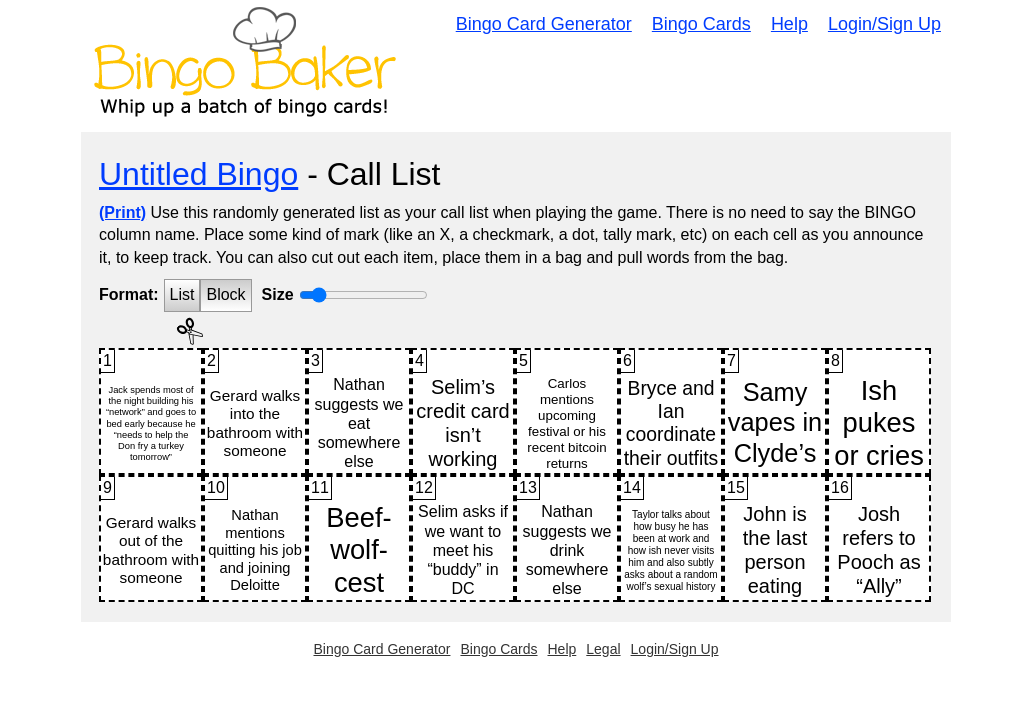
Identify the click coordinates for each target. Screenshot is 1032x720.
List (182, 294)
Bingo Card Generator (544, 24)
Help (789, 24)
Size (278, 294)
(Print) (122, 212)
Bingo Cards (701, 24)
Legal (603, 649)
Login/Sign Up (884, 24)
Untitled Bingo (198, 174)
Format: (129, 294)
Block (225, 294)
